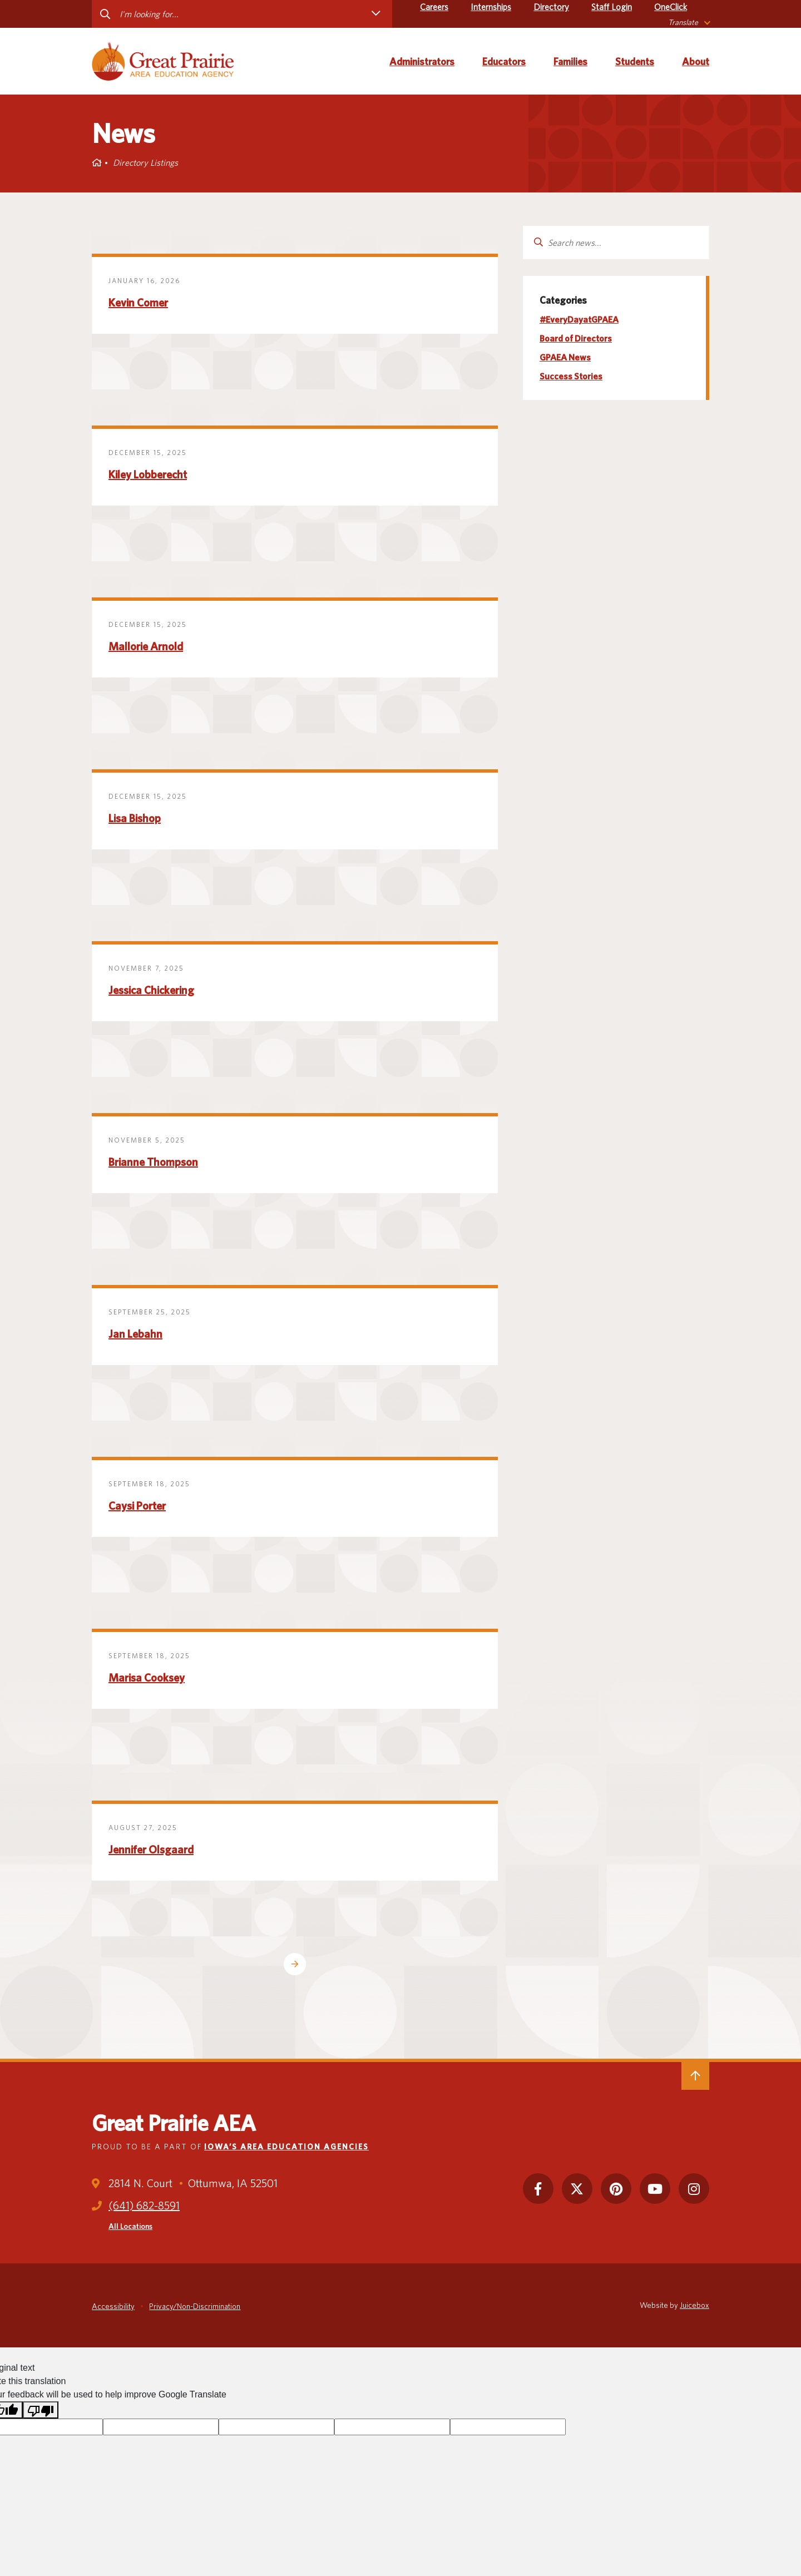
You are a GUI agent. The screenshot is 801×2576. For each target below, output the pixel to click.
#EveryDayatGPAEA (579, 319)
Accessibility (113, 2306)
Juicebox (694, 2305)
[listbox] (688, 22)
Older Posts (295, 1964)
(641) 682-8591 (144, 2205)
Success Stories (571, 376)
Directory (551, 7)
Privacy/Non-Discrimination (194, 2306)
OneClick (670, 7)
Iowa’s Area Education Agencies (286, 2146)
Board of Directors (576, 338)
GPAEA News (565, 357)
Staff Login (611, 7)
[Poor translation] (40, 2410)
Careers (434, 7)
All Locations (130, 2226)
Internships (491, 7)
